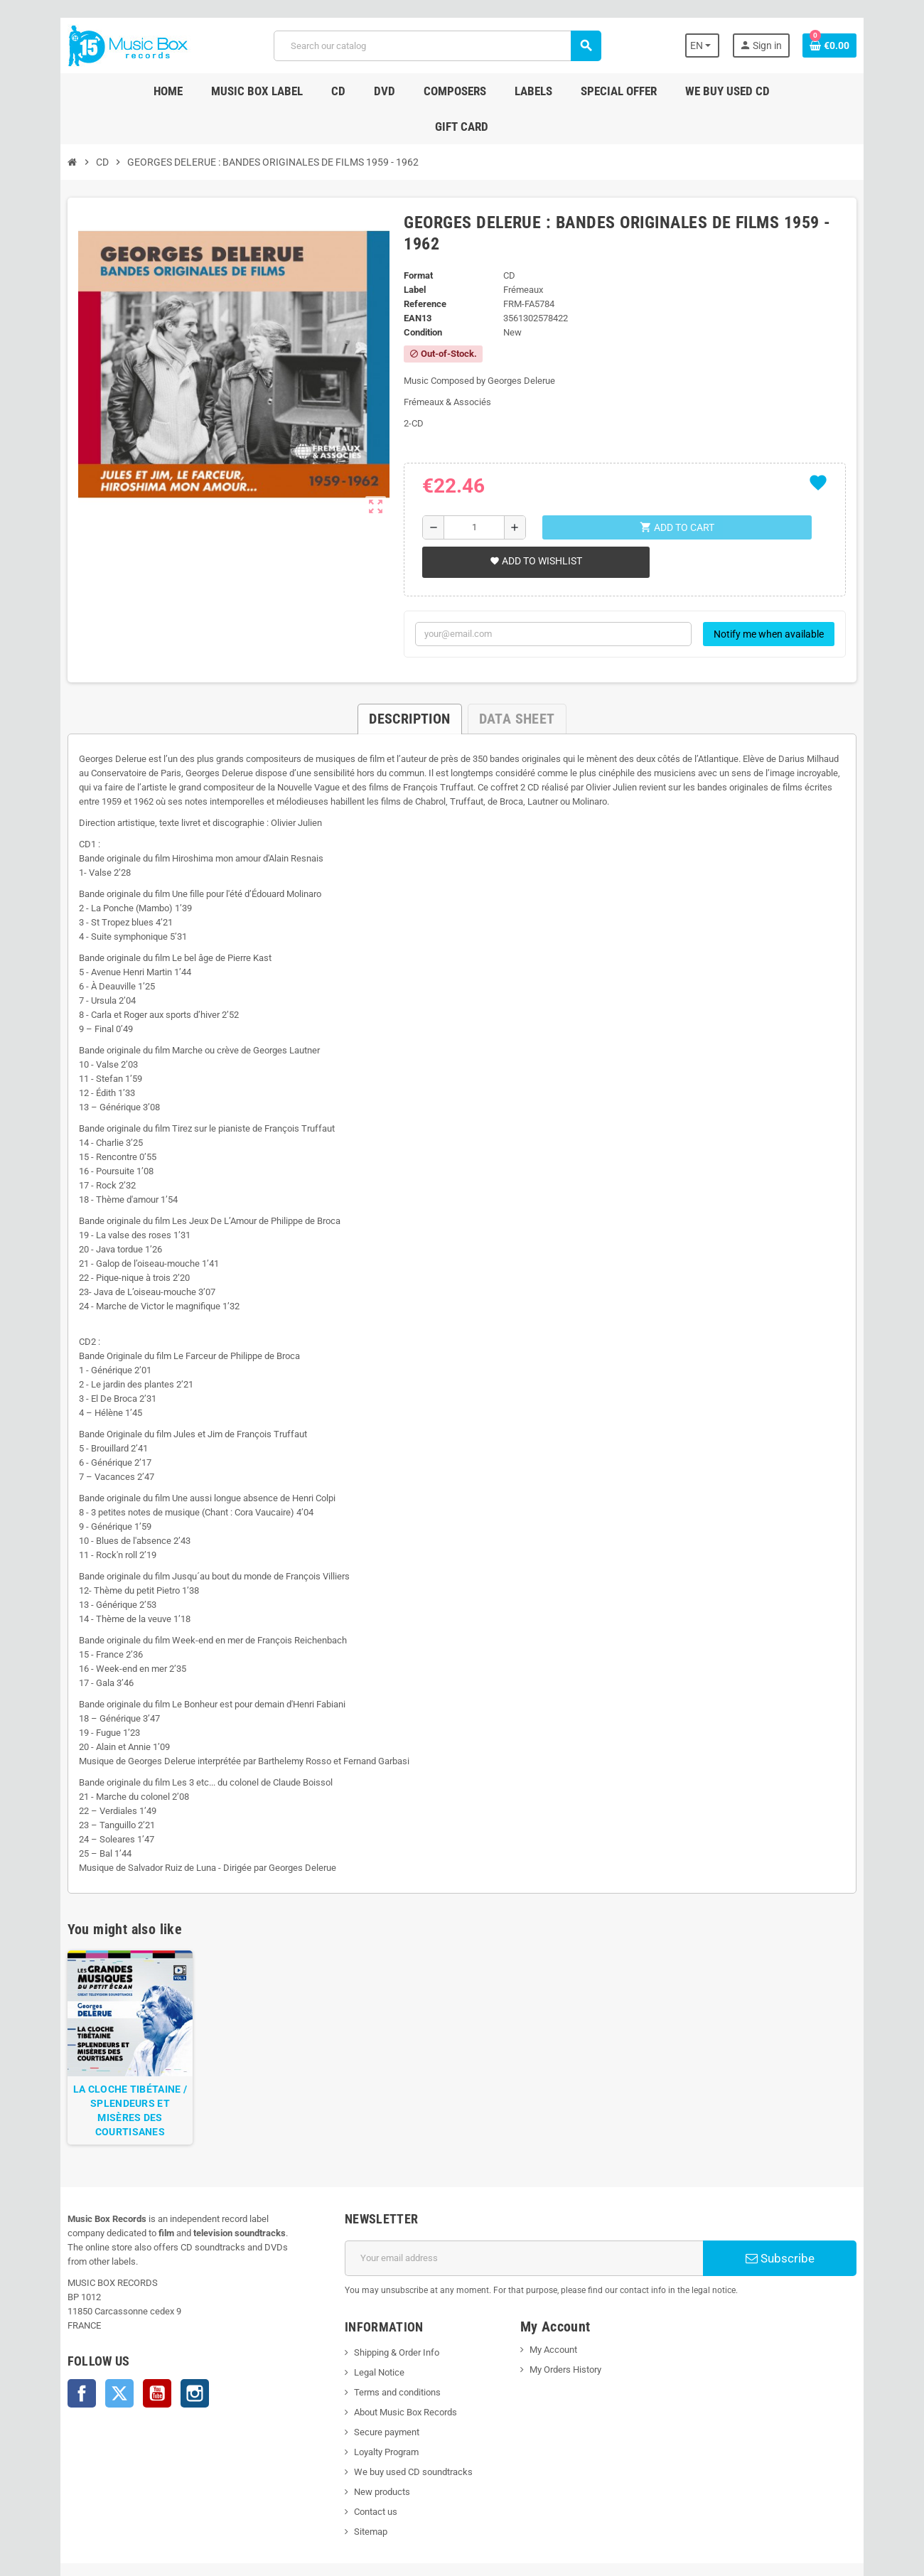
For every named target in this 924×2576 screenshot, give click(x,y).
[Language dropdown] (724, 45)
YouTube (132, 2316)
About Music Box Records (396, 2349)
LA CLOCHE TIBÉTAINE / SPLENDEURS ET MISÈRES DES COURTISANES (109, 2054)
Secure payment (378, 2368)
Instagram (170, 2316)
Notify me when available (793, 577)
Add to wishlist (533, 504)
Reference (421, 247)
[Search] (436, 46)
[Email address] (527, 2195)
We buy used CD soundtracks (404, 2408)
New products (373, 2428)
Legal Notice (370, 2309)
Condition (419, 275)
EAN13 (414, 261)
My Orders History (568, 2306)
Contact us (367, 2448)
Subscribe (799, 2195)
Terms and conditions (388, 2329)
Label (411, 232)
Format (414, 218)
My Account (556, 2286)
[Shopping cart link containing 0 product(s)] (854, 45)
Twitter (94, 2316)
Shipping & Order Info (388, 2289)
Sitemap (362, 2468)
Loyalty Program (377, 2388)
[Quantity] (472, 470)
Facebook (57, 2316)
